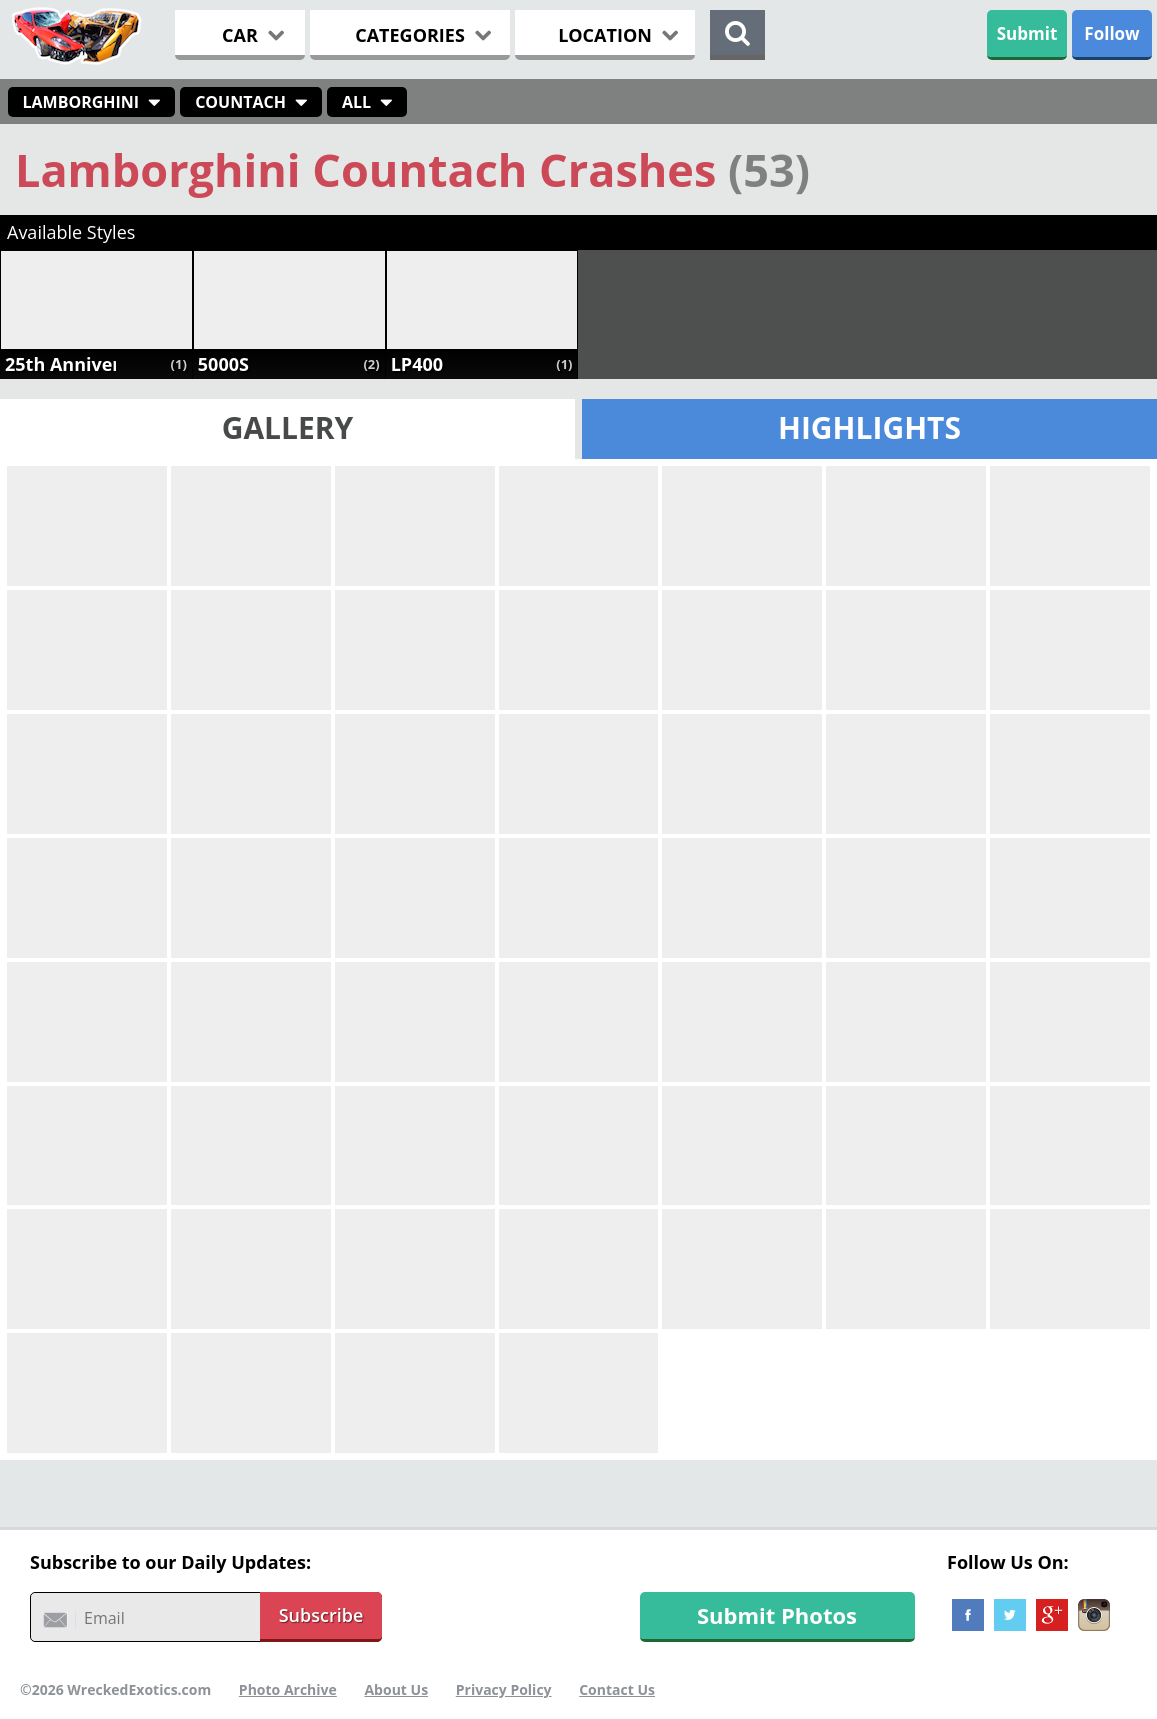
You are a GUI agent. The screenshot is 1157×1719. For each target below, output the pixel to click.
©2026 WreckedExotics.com (115, 1689)
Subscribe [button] (321, 1615)
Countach (240, 102)
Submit (1027, 33)
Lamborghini (81, 102)
